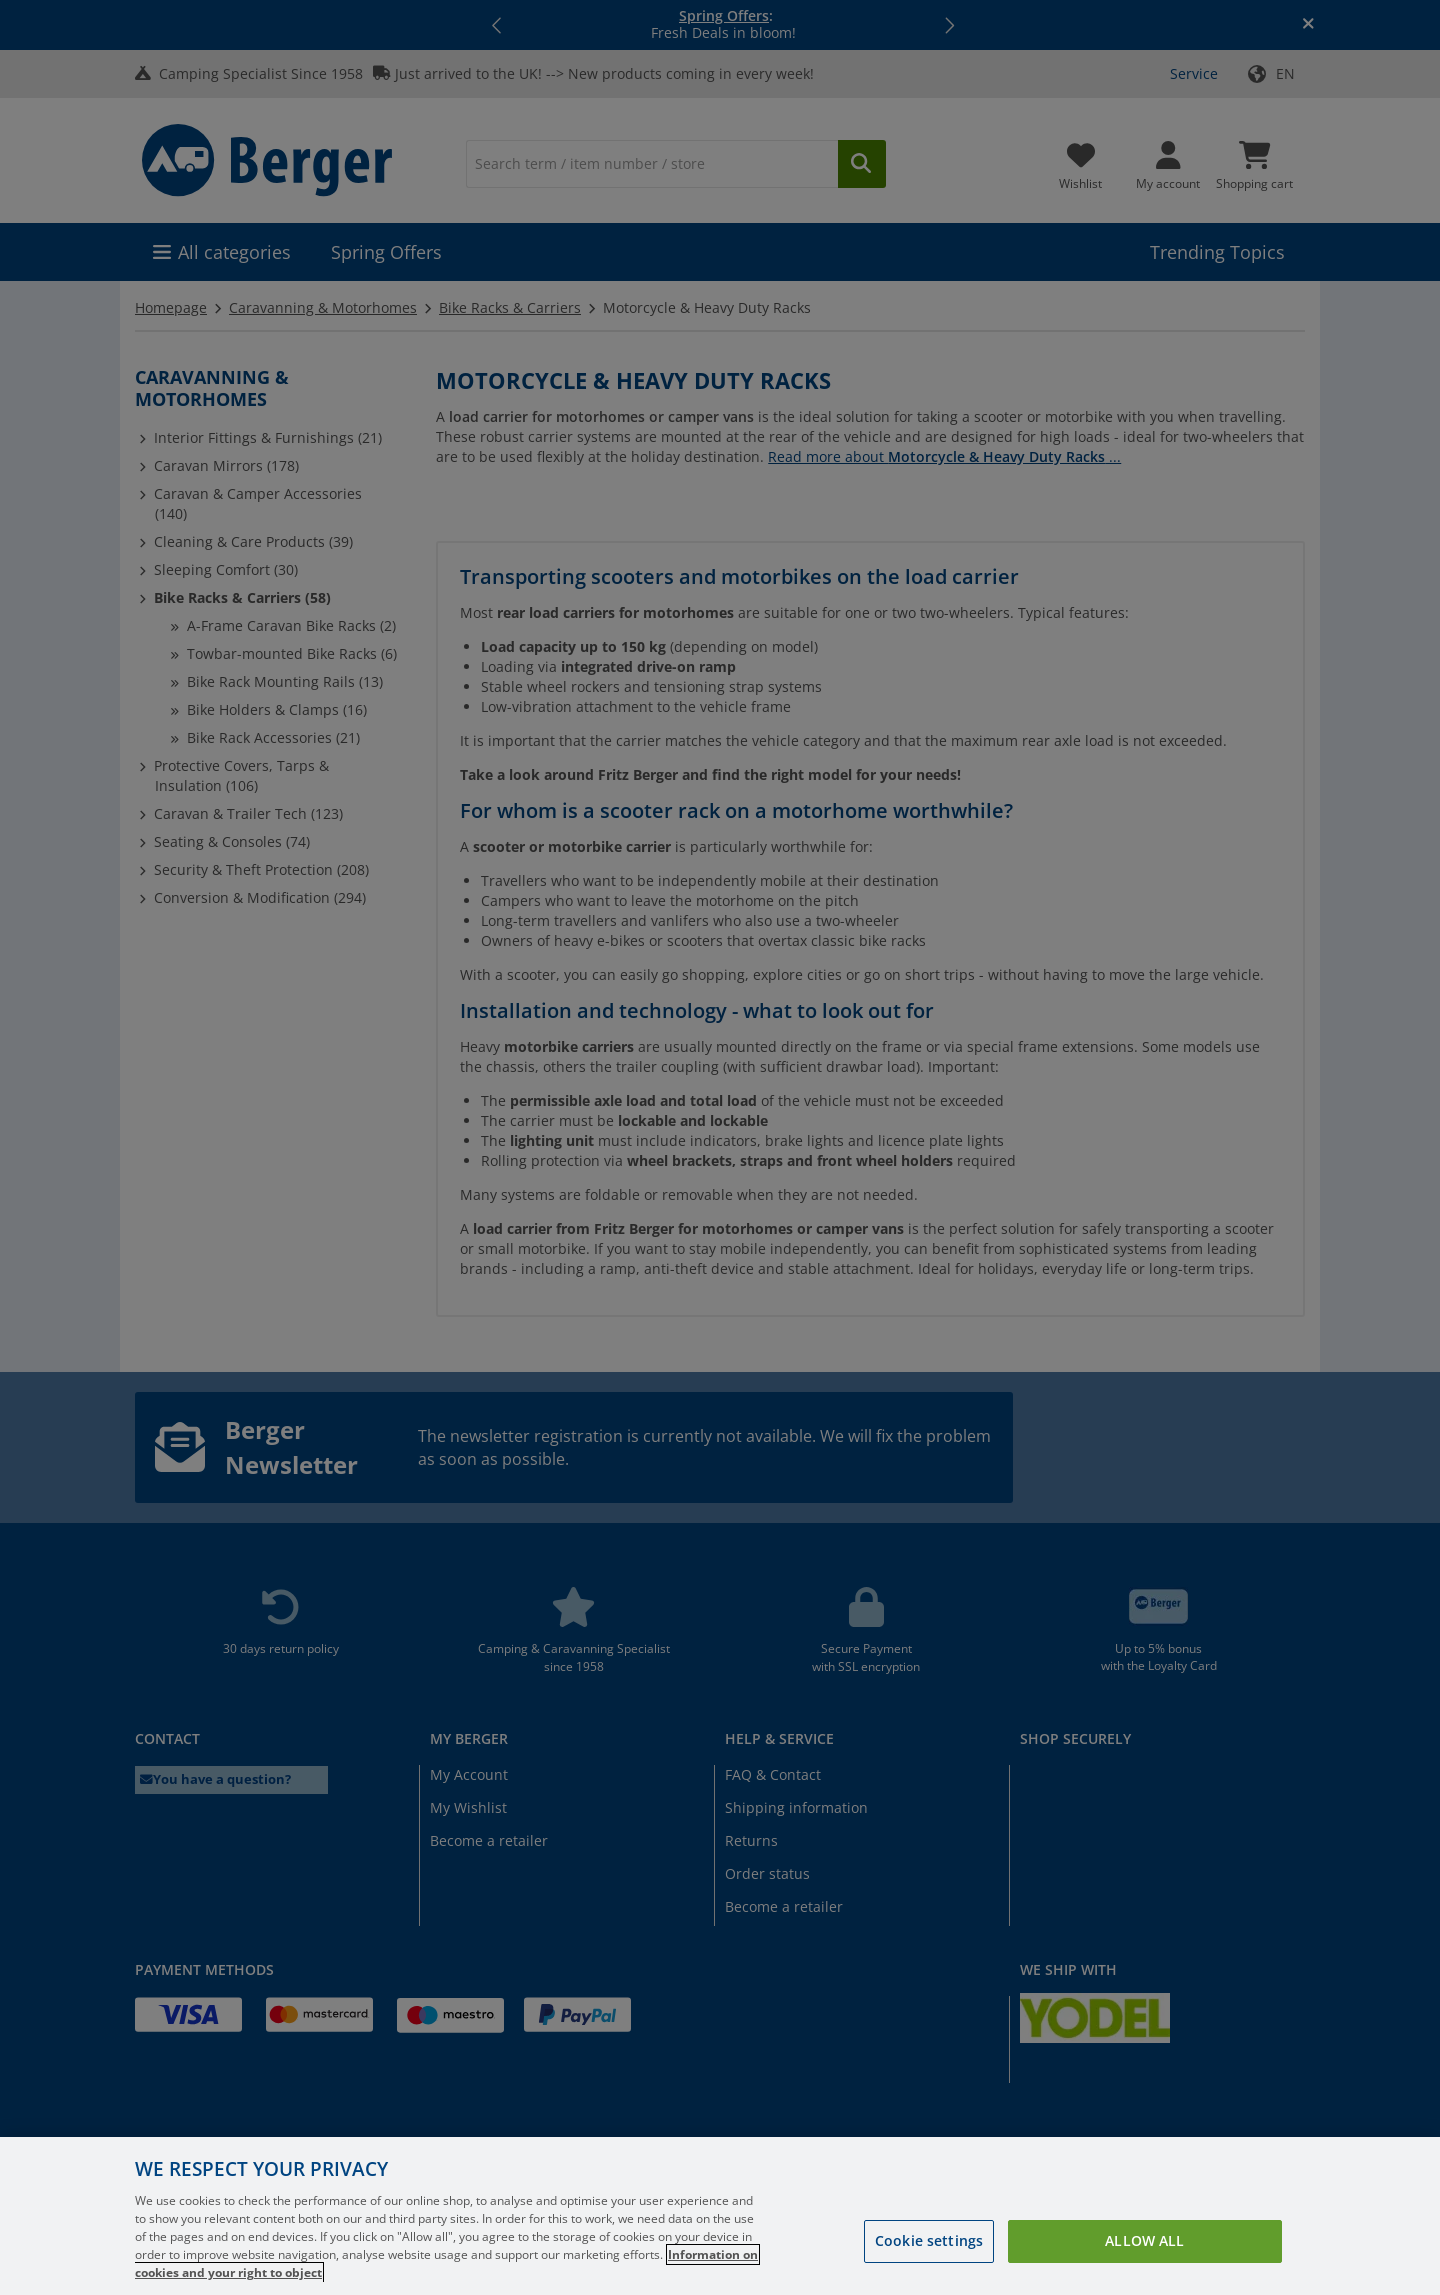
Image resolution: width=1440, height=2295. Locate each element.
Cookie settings (929, 2268)
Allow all (1144, 2268)
